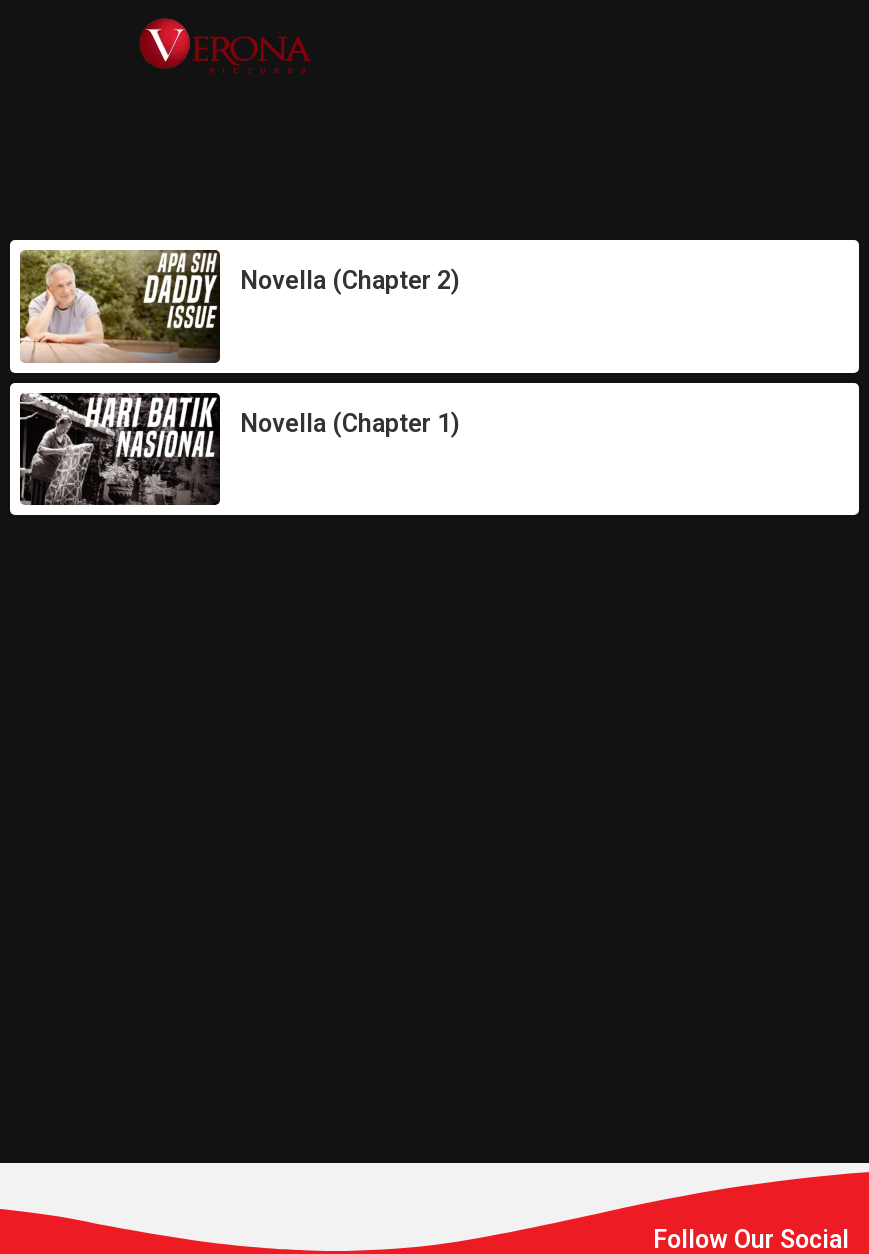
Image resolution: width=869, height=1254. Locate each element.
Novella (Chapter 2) (350, 280)
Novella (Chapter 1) (350, 423)
